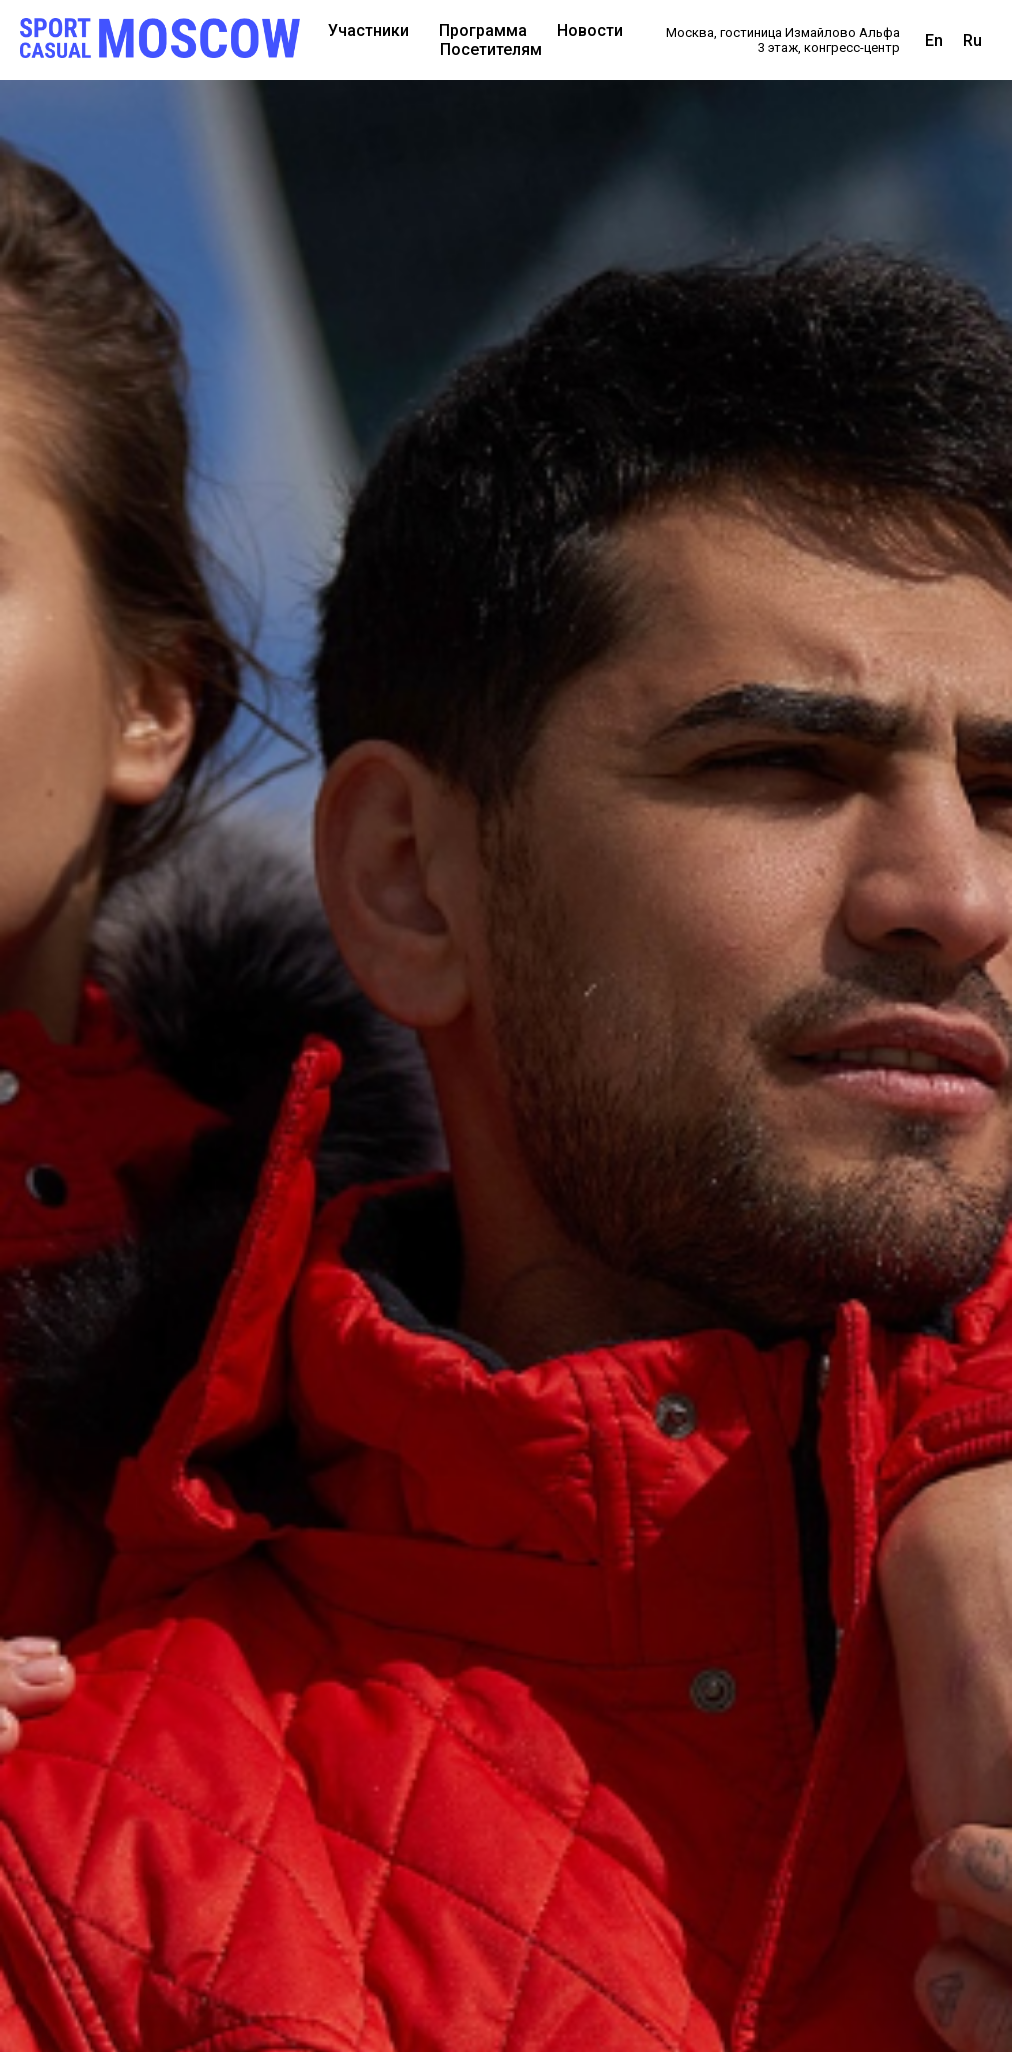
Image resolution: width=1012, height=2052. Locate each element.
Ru (972, 40)
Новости (590, 30)
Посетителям (491, 49)
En (934, 40)
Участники (368, 30)
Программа (483, 30)
